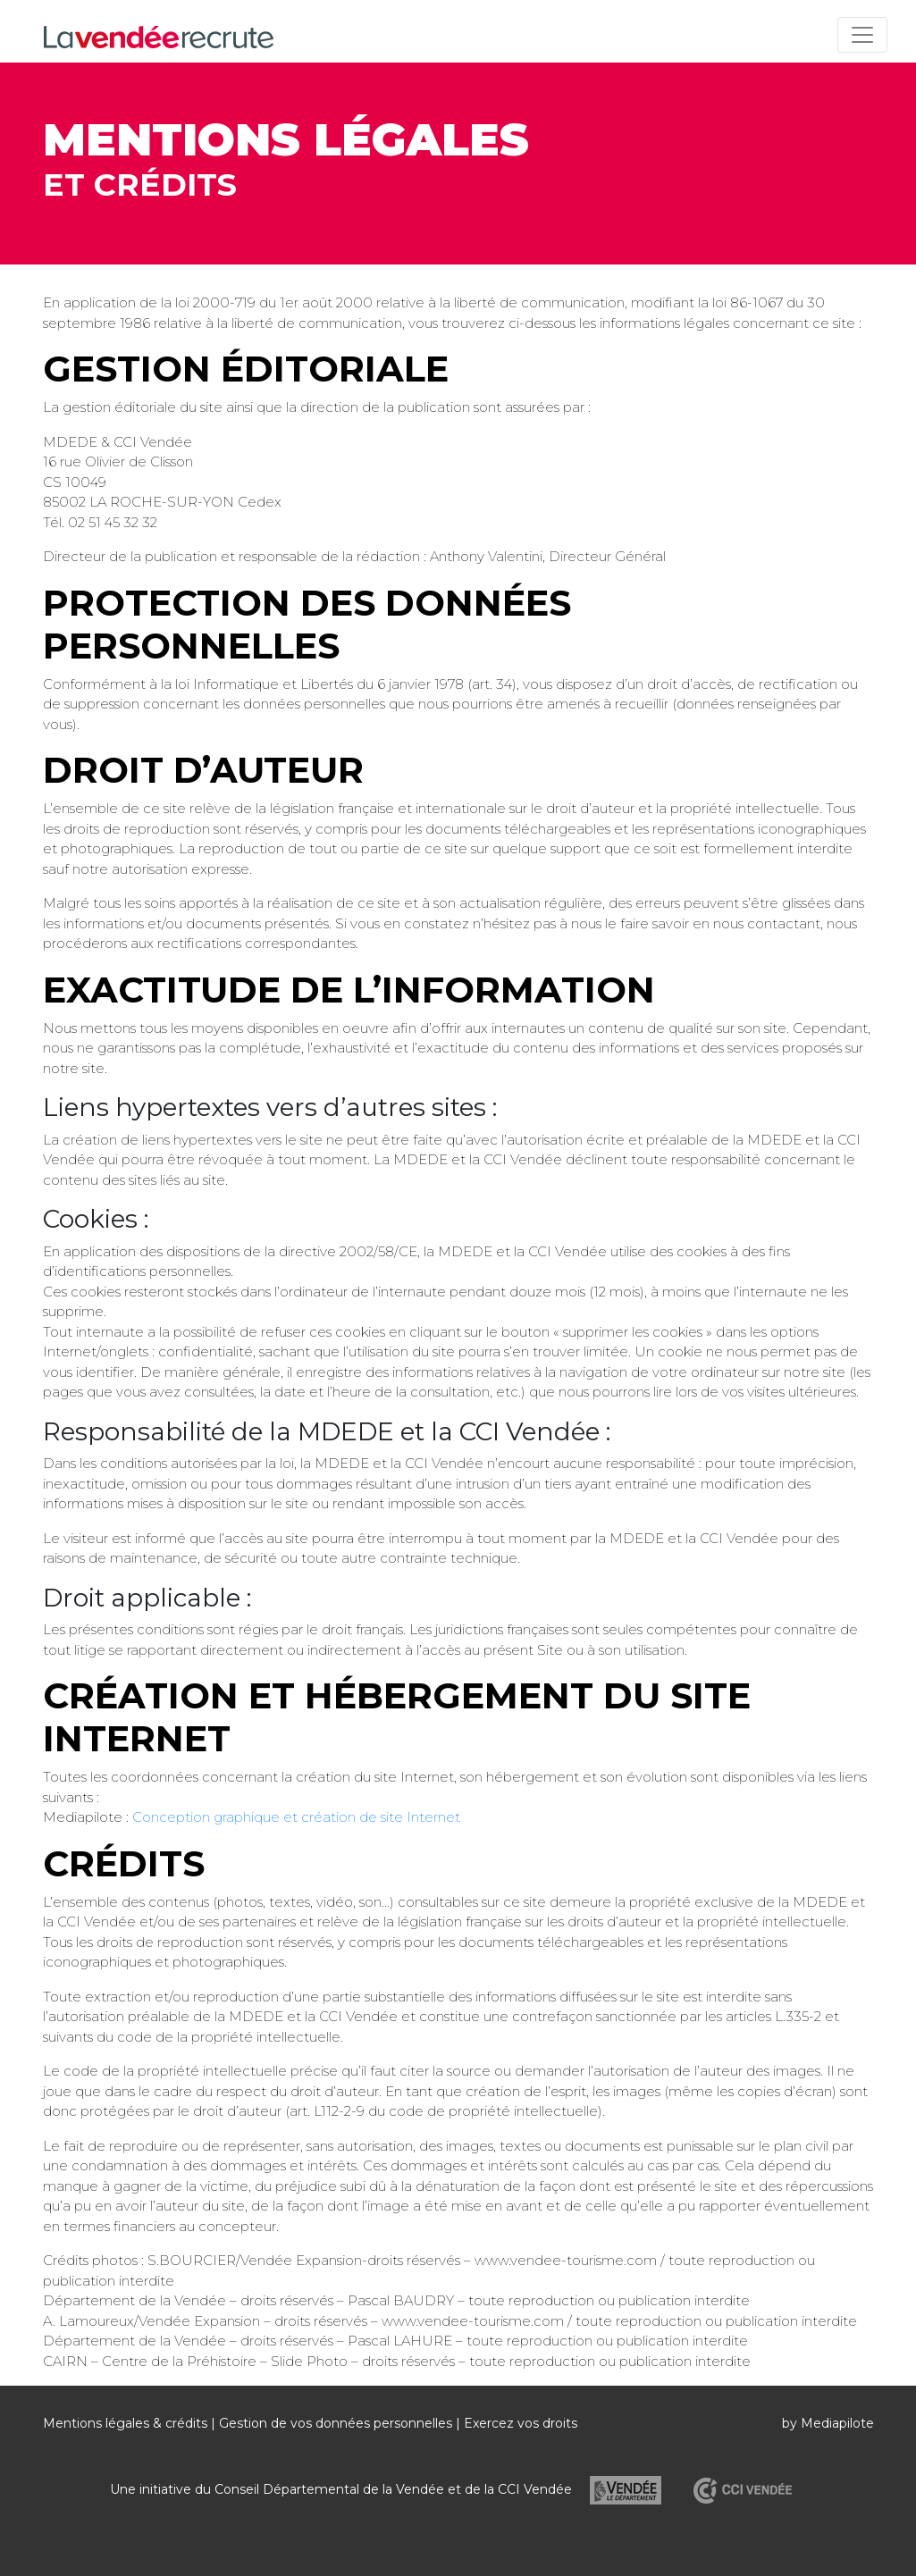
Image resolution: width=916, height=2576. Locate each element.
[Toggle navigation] (862, 35)
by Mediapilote (828, 2423)
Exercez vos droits (520, 2423)
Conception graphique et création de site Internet (296, 1816)
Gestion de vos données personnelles (335, 2423)
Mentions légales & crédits (125, 2423)
